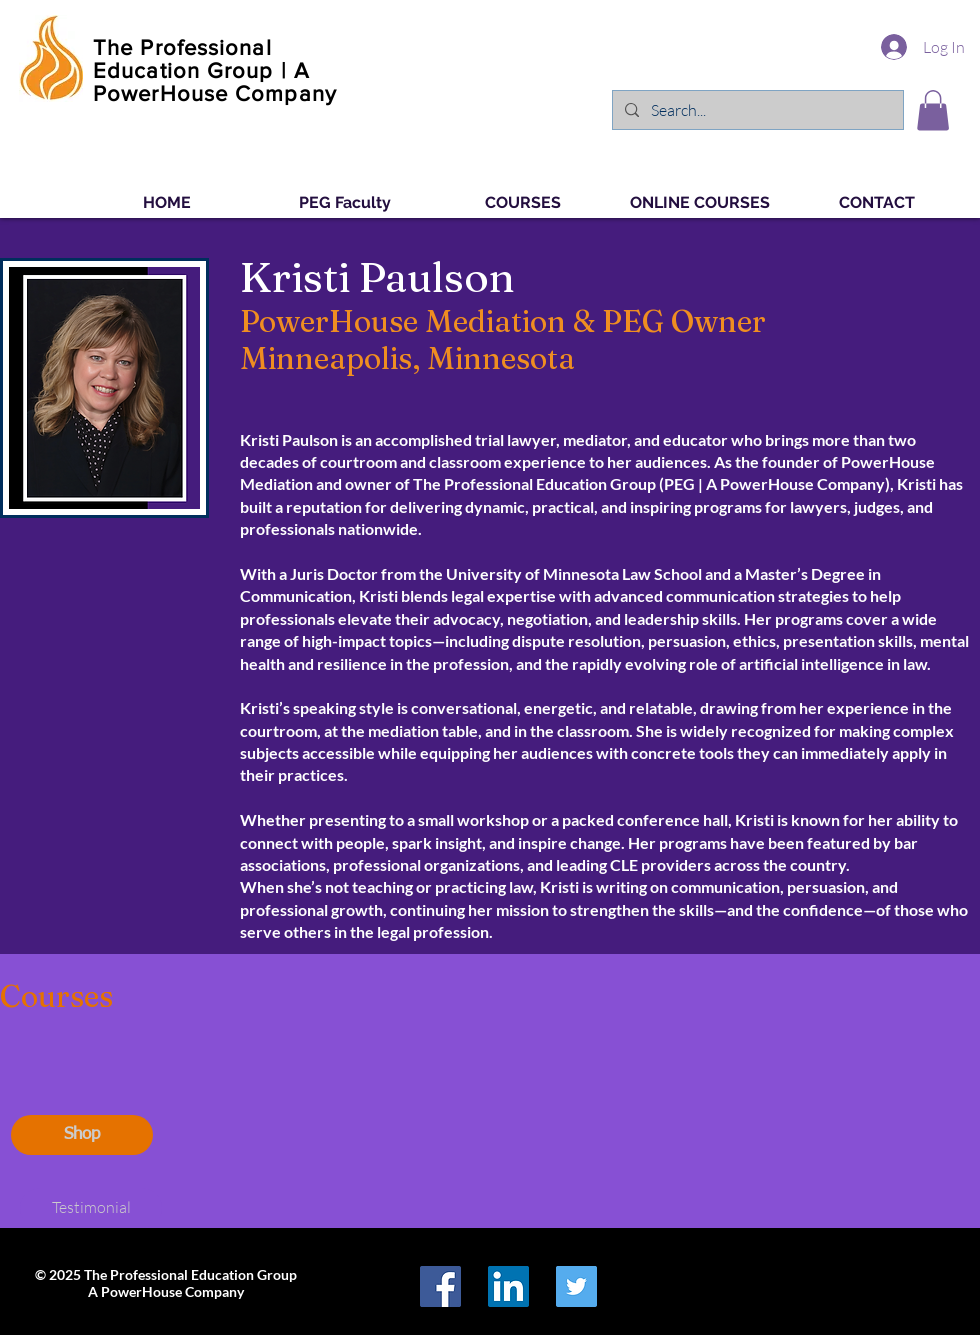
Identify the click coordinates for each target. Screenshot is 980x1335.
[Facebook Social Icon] (440, 1286)
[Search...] (756, 110)
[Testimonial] (91, 1208)
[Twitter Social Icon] (576, 1286)
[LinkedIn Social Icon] (508, 1286)
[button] (933, 110)
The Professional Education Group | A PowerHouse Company (215, 70)
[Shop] (82, 1135)
